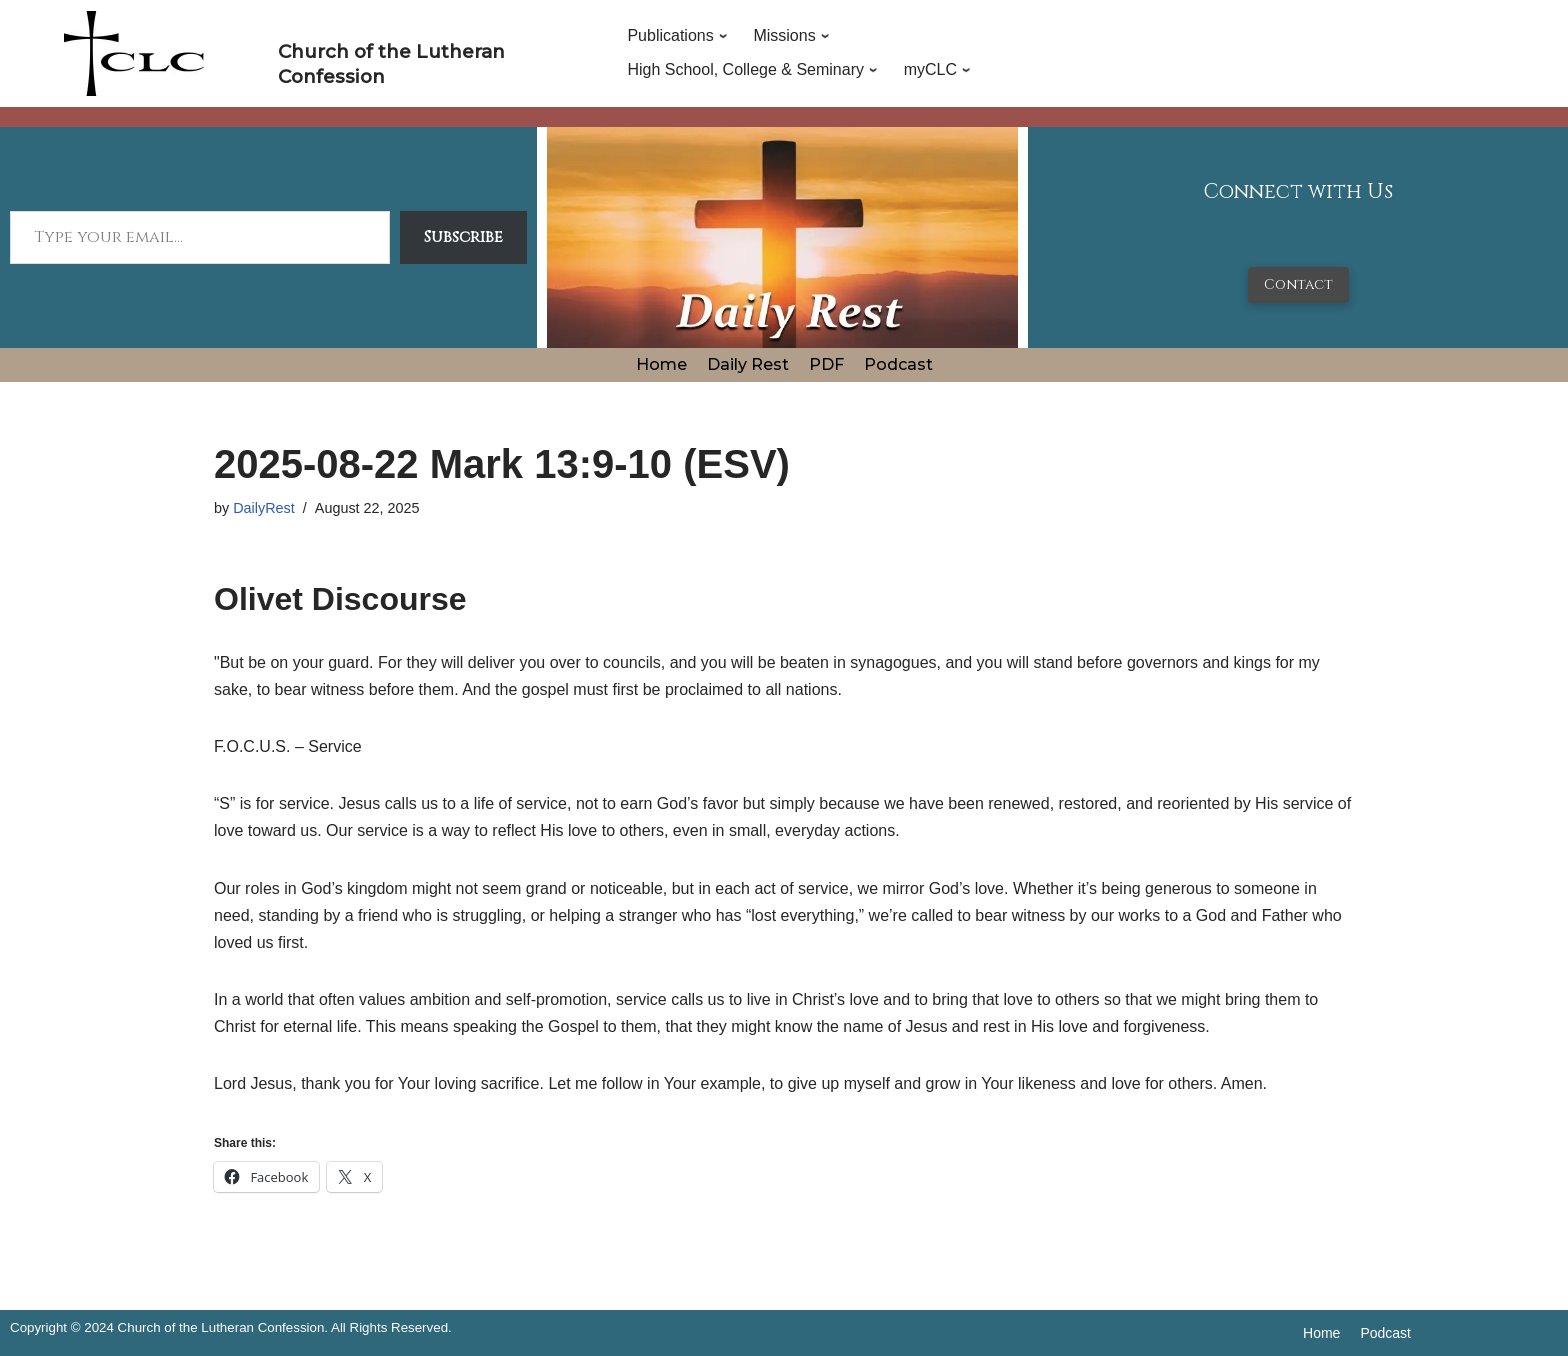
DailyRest (264, 508)
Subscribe (463, 237)
